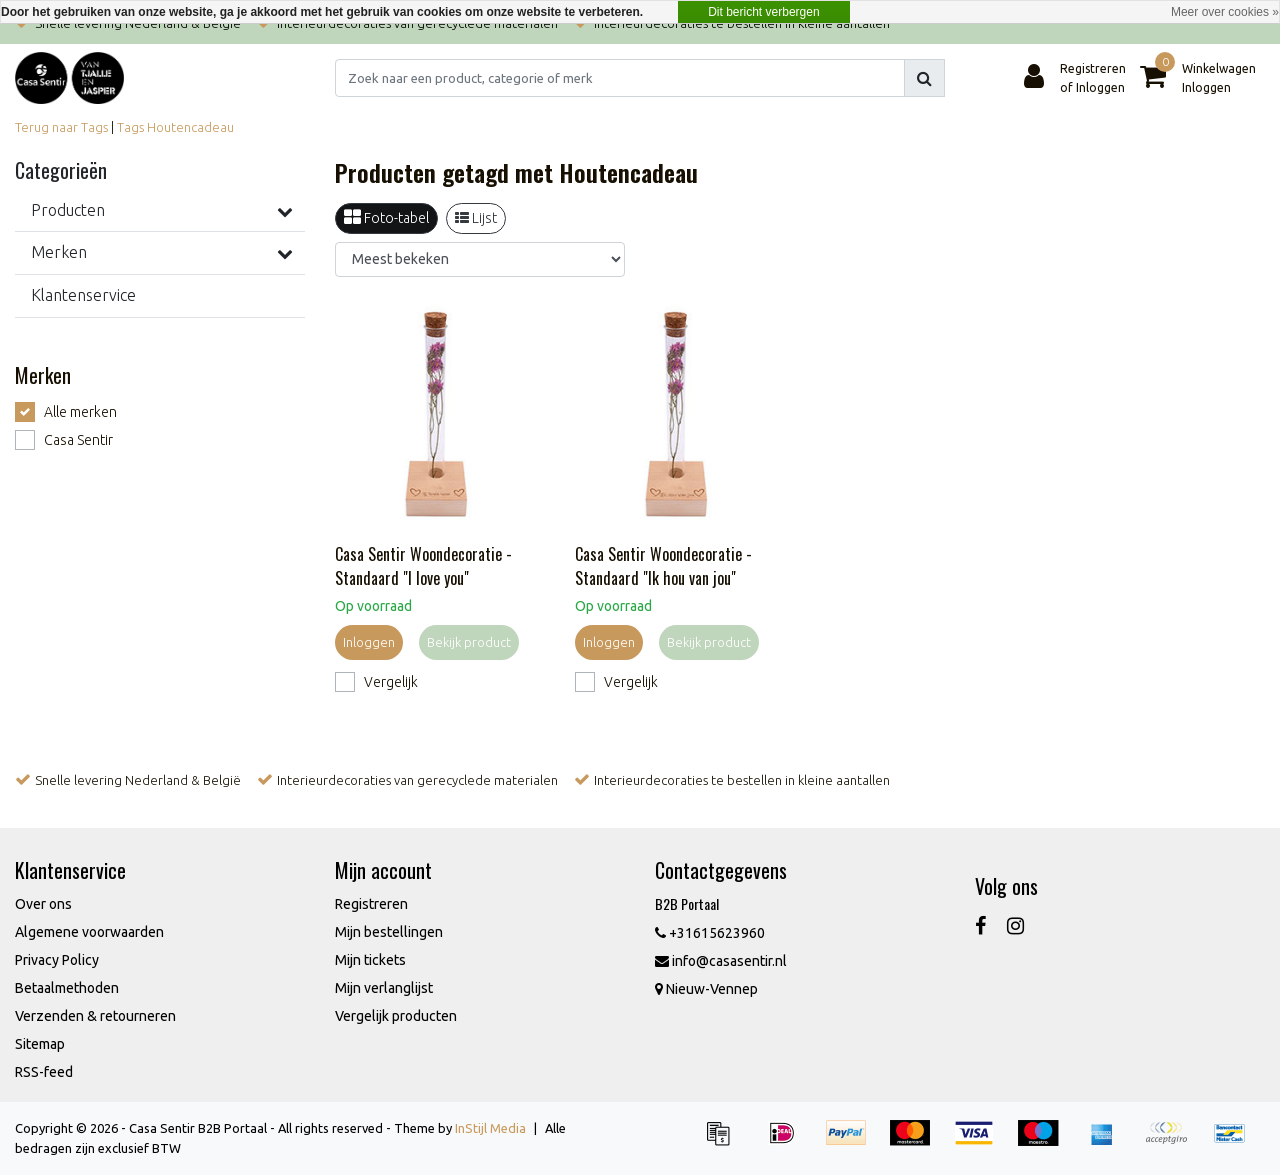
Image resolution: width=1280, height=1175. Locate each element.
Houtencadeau (190, 127)
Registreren (371, 904)
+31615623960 (710, 933)
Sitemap (40, 1044)
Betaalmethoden (67, 988)
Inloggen (369, 642)
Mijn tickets (370, 960)
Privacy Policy (57, 960)
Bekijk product (469, 642)
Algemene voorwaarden (89, 932)
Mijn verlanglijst (384, 988)
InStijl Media (490, 1128)
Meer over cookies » (1225, 12)
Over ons (43, 904)
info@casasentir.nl (721, 961)
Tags (130, 127)
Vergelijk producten (396, 1016)
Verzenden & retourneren (95, 1016)
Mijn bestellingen (389, 932)
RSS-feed (44, 1072)
